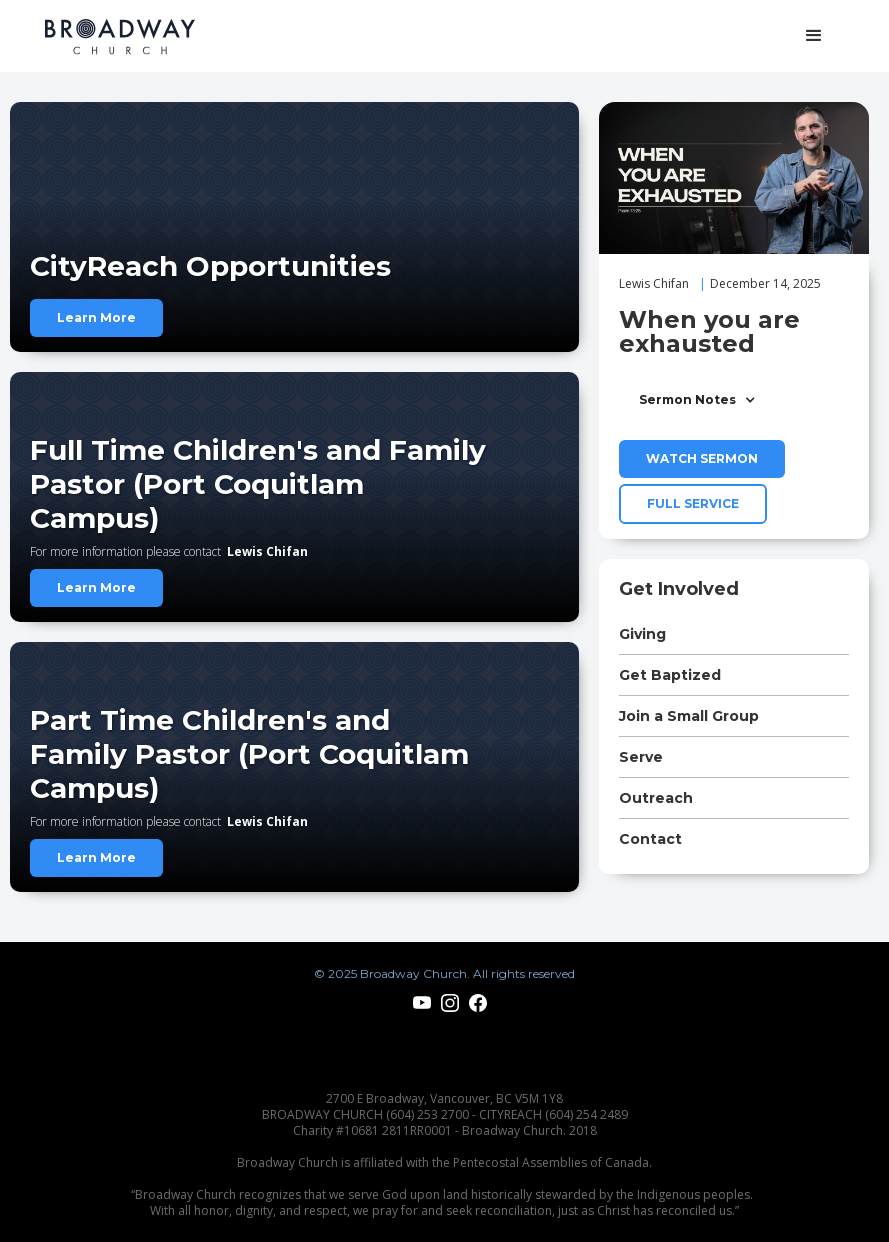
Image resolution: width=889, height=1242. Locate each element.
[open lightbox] (734, 178)
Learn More (96, 317)
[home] (120, 36)
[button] (814, 36)
